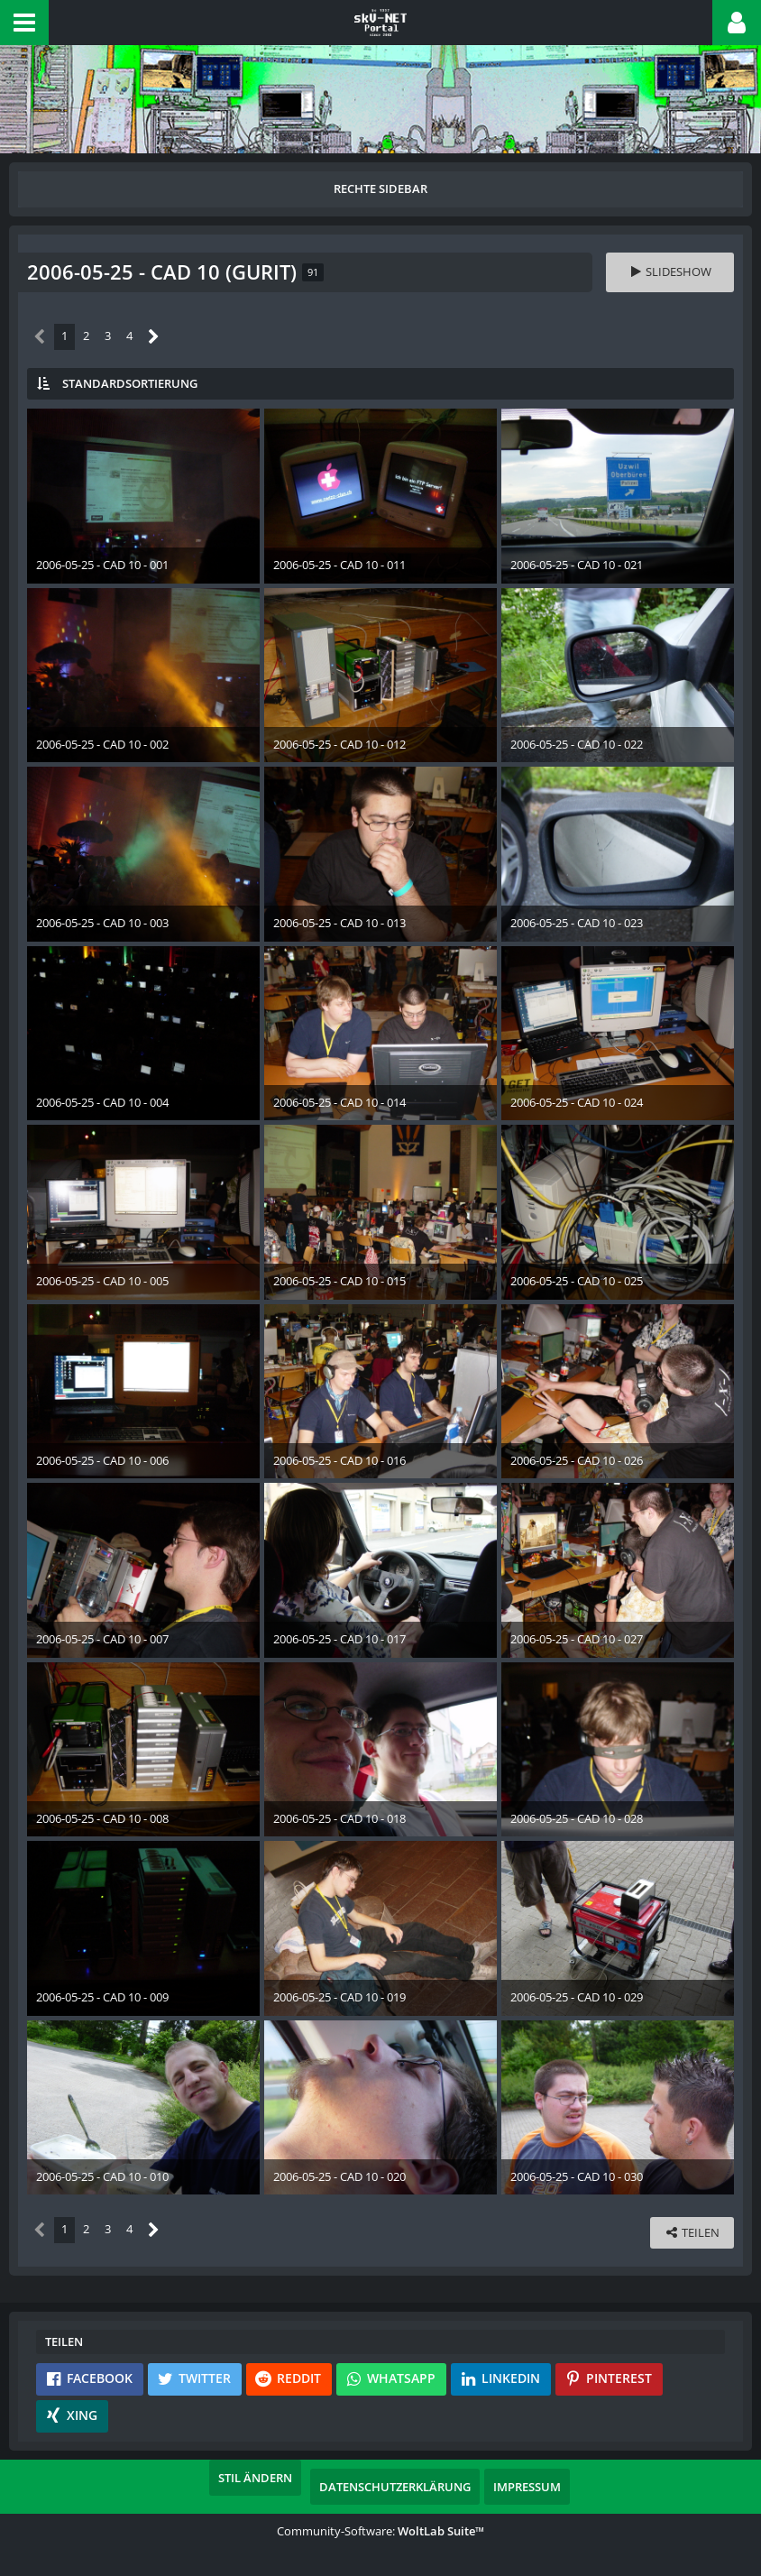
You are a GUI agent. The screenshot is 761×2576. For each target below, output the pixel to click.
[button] (24, 22)
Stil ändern (255, 2478)
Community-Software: (380, 2531)
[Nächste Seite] (154, 337)
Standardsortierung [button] (129, 383)
